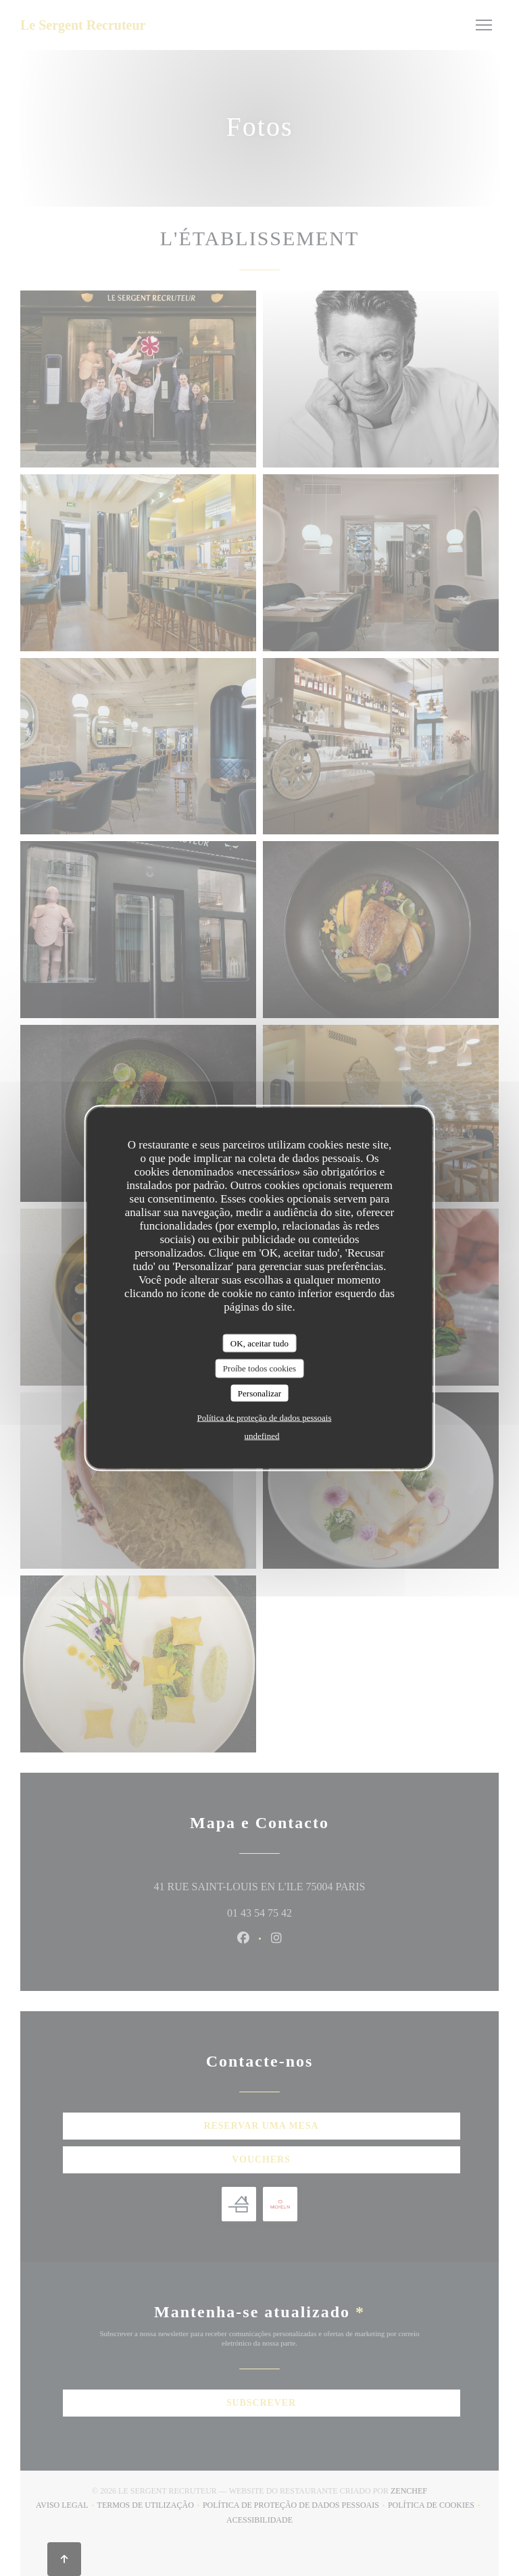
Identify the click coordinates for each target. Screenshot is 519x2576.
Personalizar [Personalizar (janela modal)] (259, 1393)
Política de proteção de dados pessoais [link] (264, 1418)
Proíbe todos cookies (259, 1368)
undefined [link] (262, 1436)
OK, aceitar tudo (259, 1343)
